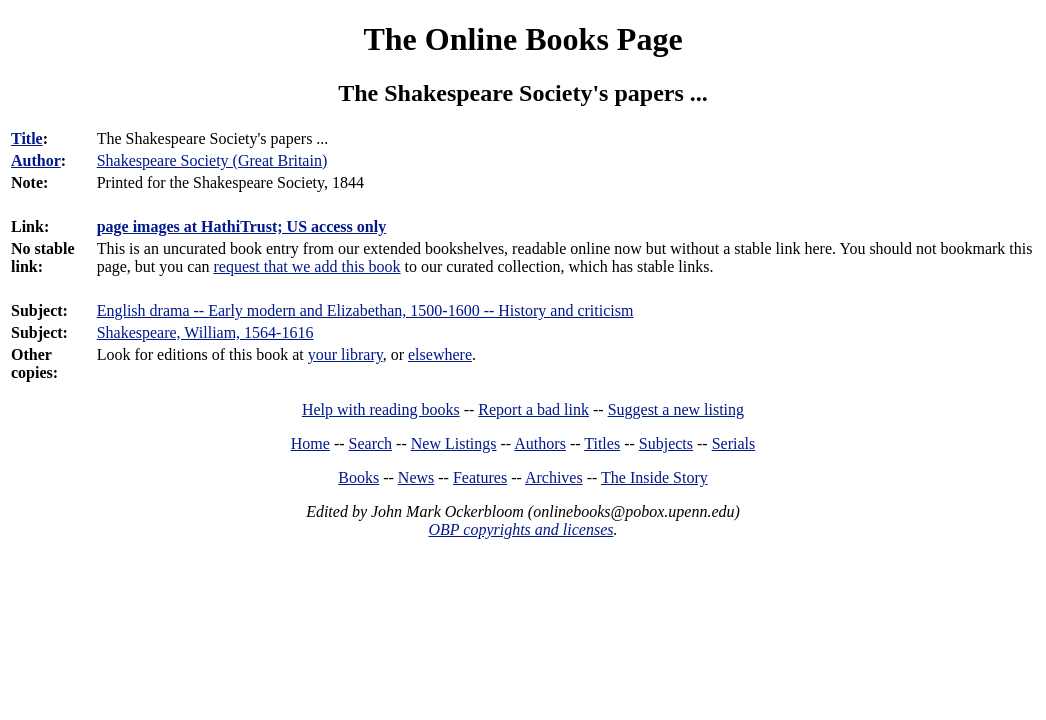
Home (310, 443)
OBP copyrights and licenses (520, 529)
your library (345, 354)
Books (358, 477)
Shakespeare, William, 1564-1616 (205, 332)
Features (480, 477)
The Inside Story (654, 477)
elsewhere (440, 354)
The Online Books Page (522, 39)
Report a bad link (533, 409)
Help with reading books (381, 409)
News (416, 477)
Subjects (666, 443)
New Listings (454, 443)
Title (27, 138)
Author (36, 160)
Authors (540, 443)
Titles (602, 443)
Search (371, 443)
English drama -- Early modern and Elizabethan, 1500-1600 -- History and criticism (365, 310)
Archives (554, 477)
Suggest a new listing (676, 409)
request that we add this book (307, 266)
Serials (734, 443)
